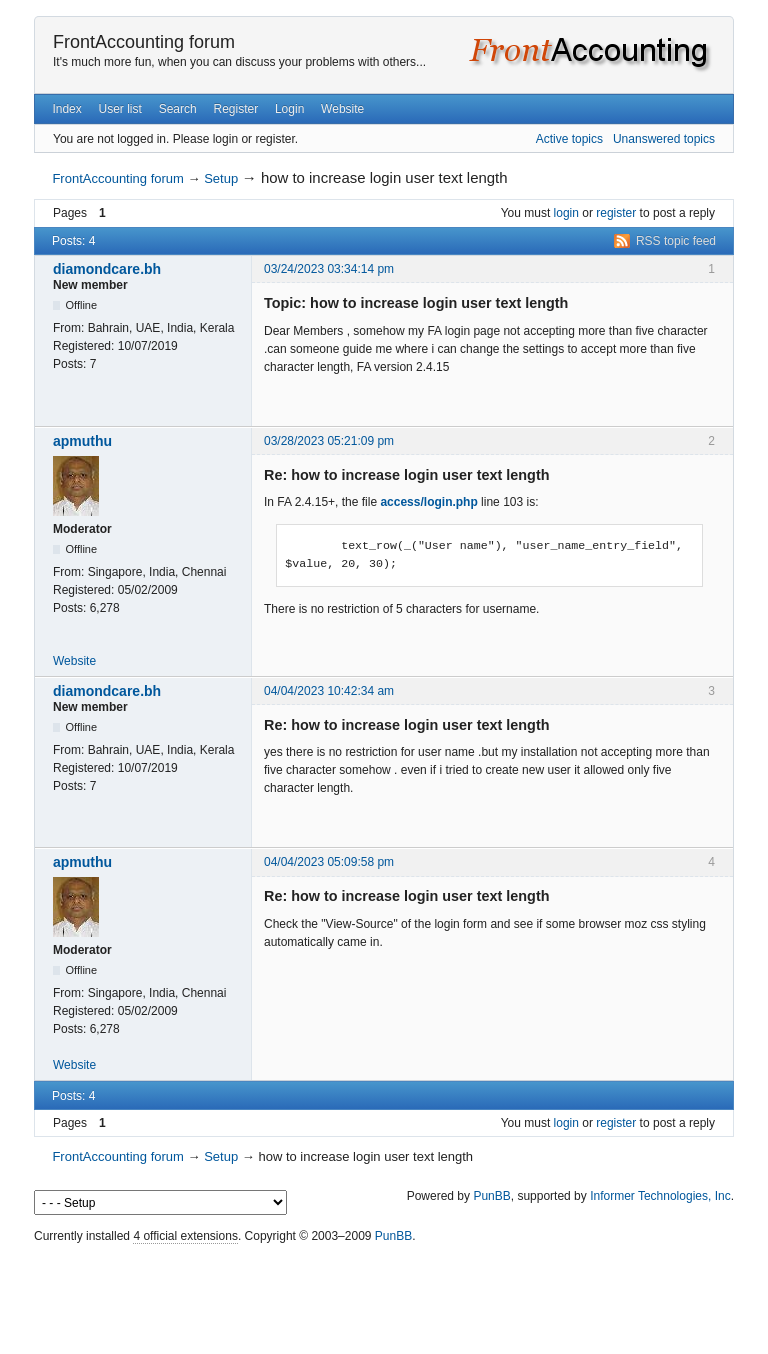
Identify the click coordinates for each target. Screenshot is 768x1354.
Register (235, 109)
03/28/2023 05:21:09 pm (329, 441)
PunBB (491, 1196)
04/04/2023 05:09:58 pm (329, 862)
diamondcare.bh (107, 269)
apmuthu (82, 441)
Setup (221, 178)
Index (66, 109)
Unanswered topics (664, 139)
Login (289, 109)
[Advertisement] (384, 1294)
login (566, 213)
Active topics (569, 139)
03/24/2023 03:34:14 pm (329, 269)
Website (342, 109)
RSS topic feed (676, 241)
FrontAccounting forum (144, 42)
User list (120, 109)
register (616, 213)
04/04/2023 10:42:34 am (329, 691)
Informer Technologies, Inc (660, 1196)
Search (178, 109)
